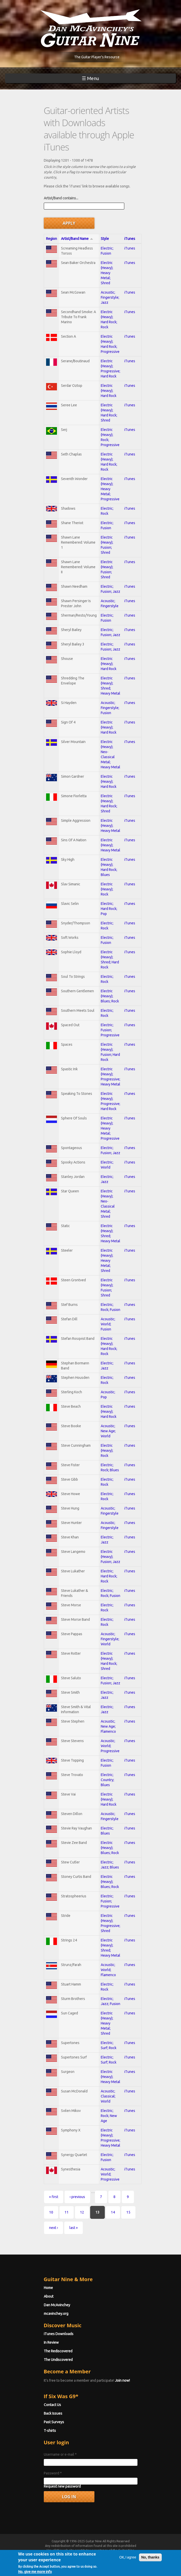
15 (128, 2212)
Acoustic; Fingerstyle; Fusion (110, 708)
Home (48, 2288)
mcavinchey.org (56, 2314)
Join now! (122, 2380)
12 (82, 2212)
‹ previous (77, 2197)
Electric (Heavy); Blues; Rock (110, 996)
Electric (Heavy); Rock (107, 889)
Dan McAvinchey (57, 2305)
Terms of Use (73, 2554)
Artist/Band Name (77, 239)
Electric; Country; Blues (107, 1780)
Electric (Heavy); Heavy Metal (110, 825)
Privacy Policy (107, 2554)
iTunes (129, 239)
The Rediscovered (58, 2351)
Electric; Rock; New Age (109, 2116)
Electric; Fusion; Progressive (110, 1030)
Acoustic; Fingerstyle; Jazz (110, 297)
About (48, 2296)
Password (53, 2473)
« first (53, 2197)
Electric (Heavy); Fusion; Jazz (110, 1557)
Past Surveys (54, 2422)
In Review (51, 2342)
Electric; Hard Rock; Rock (109, 1576)
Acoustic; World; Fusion (108, 1324)
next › (53, 2228)
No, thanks (150, 2567)
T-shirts (50, 2431)
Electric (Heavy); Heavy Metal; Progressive (110, 489)
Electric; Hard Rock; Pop (109, 909)
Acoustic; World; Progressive (110, 1746)
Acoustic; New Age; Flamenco (108, 1726)
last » (73, 2228)
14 (113, 2212)
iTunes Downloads (58, 2334)
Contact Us (52, 2405)
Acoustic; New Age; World (108, 1431)
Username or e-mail (60, 2454)
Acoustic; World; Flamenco (108, 1970)
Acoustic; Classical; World (108, 2096)
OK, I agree (127, 2567)
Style (105, 239)
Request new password (62, 2486)
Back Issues (53, 2413)
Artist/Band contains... (61, 198)
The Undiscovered (58, 2360)
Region (51, 239)
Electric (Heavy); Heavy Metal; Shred (107, 273)
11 (67, 2212)
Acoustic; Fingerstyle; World (110, 1639)
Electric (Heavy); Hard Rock (108, 391)
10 (51, 2212)
